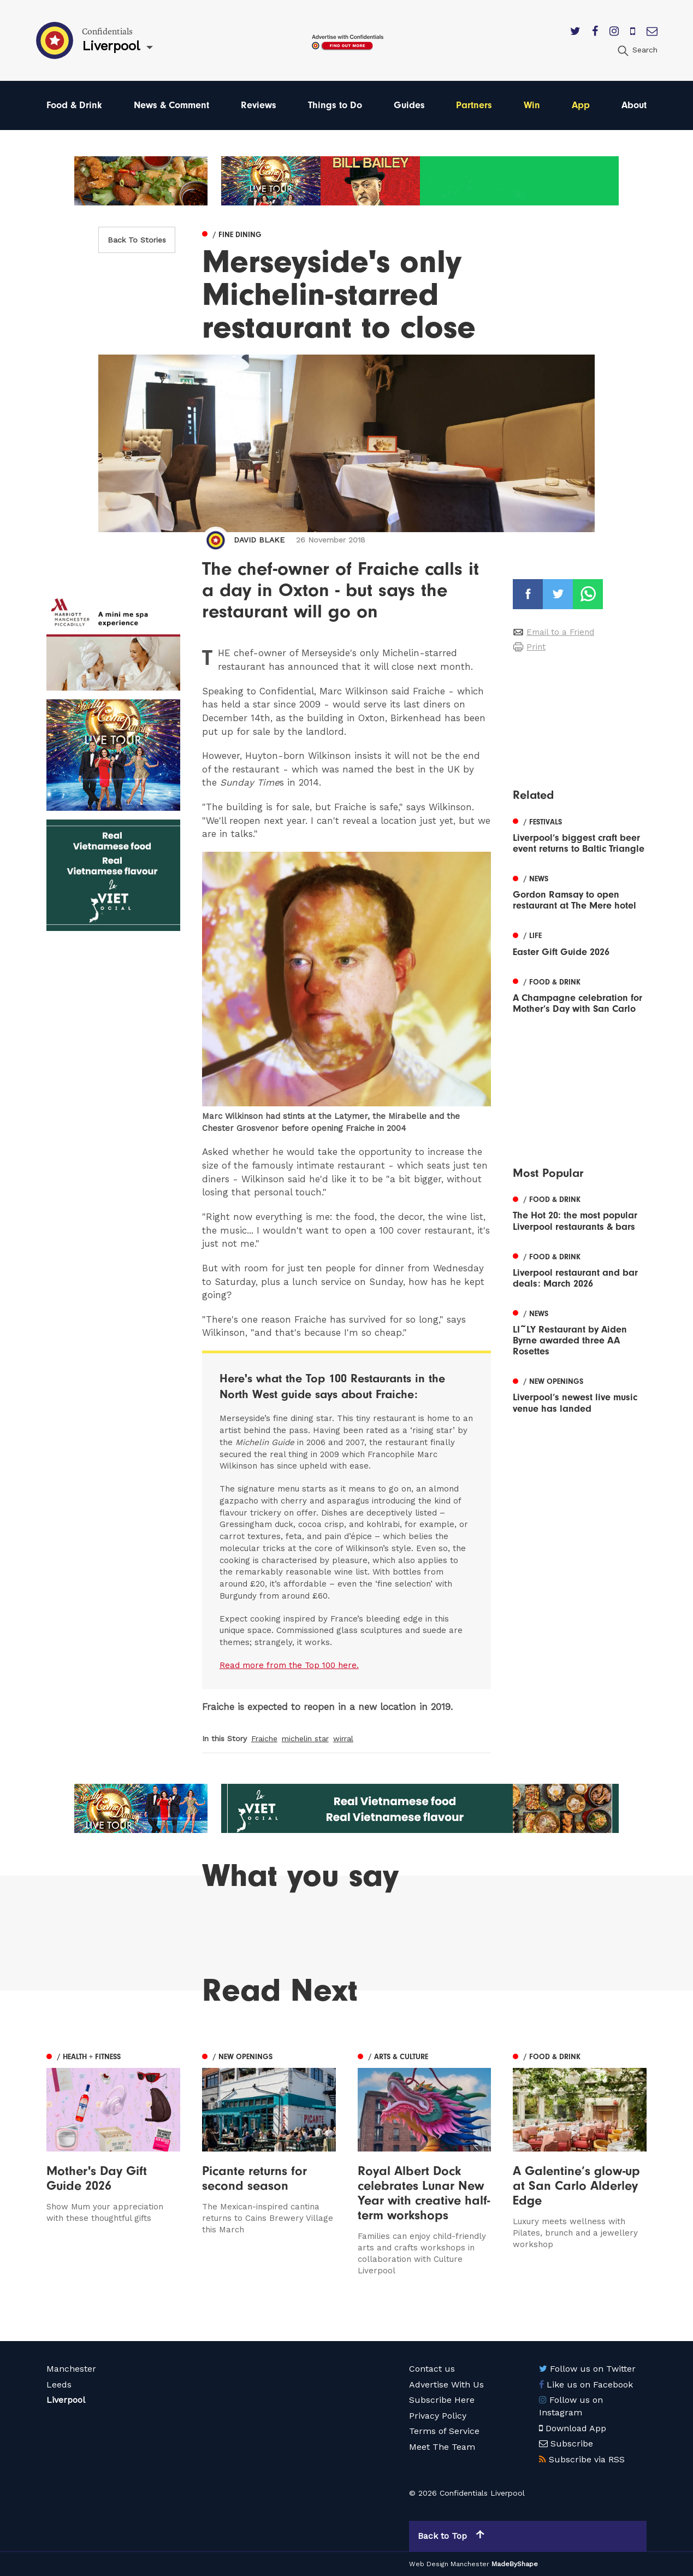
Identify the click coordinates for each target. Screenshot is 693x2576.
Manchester (71, 2368)
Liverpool (65, 2400)
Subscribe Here (442, 2400)
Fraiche (264, 1738)
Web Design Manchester (449, 2564)
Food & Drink (74, 105)
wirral (343, 1738)
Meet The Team (442, 2447)
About (634, 105)
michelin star (305, 1738)
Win (532, 105)
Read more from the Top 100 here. (289, 1665)
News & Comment (171, 105)
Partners (474, 105)
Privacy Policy (437, 2415)
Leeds (59, 2384)
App (581, 105)
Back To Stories (137, 239)
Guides (409, 105)
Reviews (258, 105)
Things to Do (335, 105)
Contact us (432, 2368)
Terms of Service (444, 2431)
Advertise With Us (446, 2384)
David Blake (259, 539)
